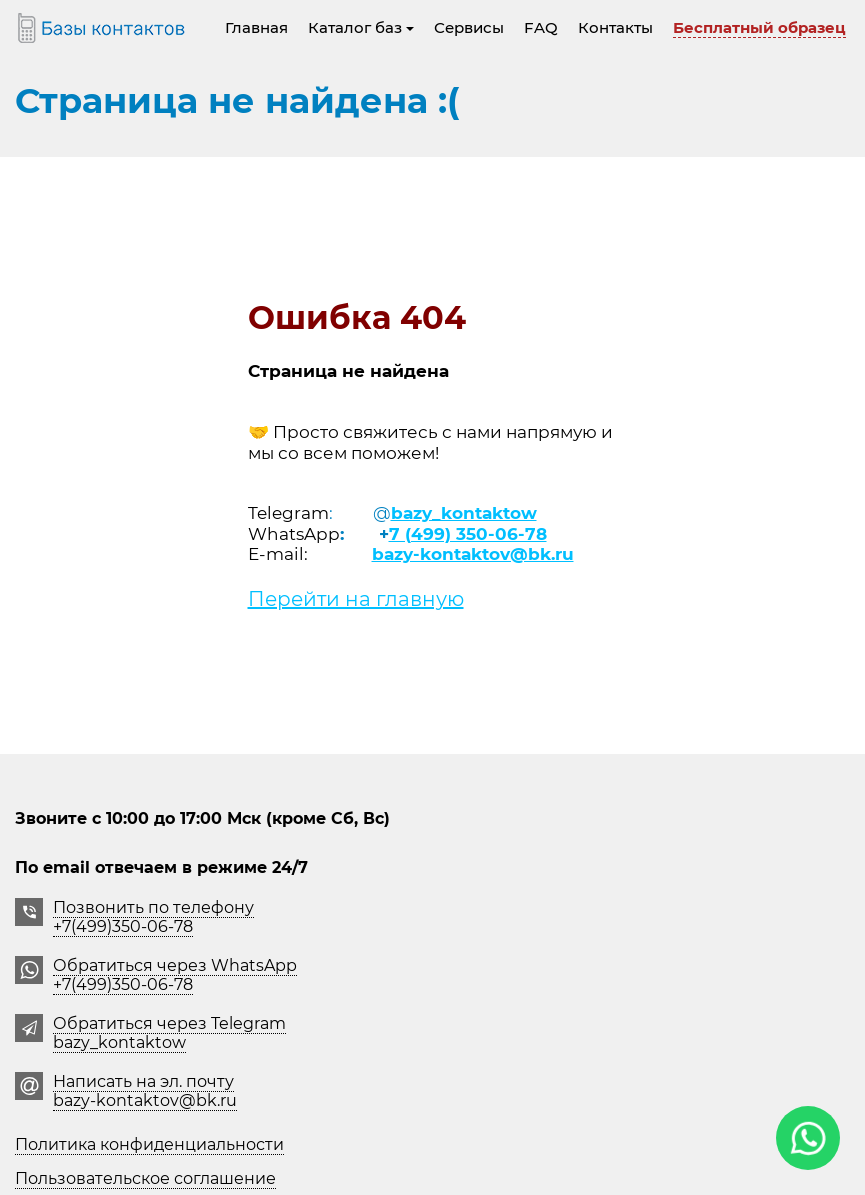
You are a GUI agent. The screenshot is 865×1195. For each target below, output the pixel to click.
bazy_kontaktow (464, 513)
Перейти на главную (356, 599)
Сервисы (469, 27)
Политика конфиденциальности (149, 1144)
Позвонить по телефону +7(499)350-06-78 (153, 917)
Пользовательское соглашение (145, 1178)
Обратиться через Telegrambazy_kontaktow (169, 1033)
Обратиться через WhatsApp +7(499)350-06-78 (175, 975)
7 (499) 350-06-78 (468, 534)
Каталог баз (361, 27)
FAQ (541, 27)
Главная (256, 27)
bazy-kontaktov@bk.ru (473, 554)
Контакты (615, 27)
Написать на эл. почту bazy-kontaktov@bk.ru (145, 1091)
